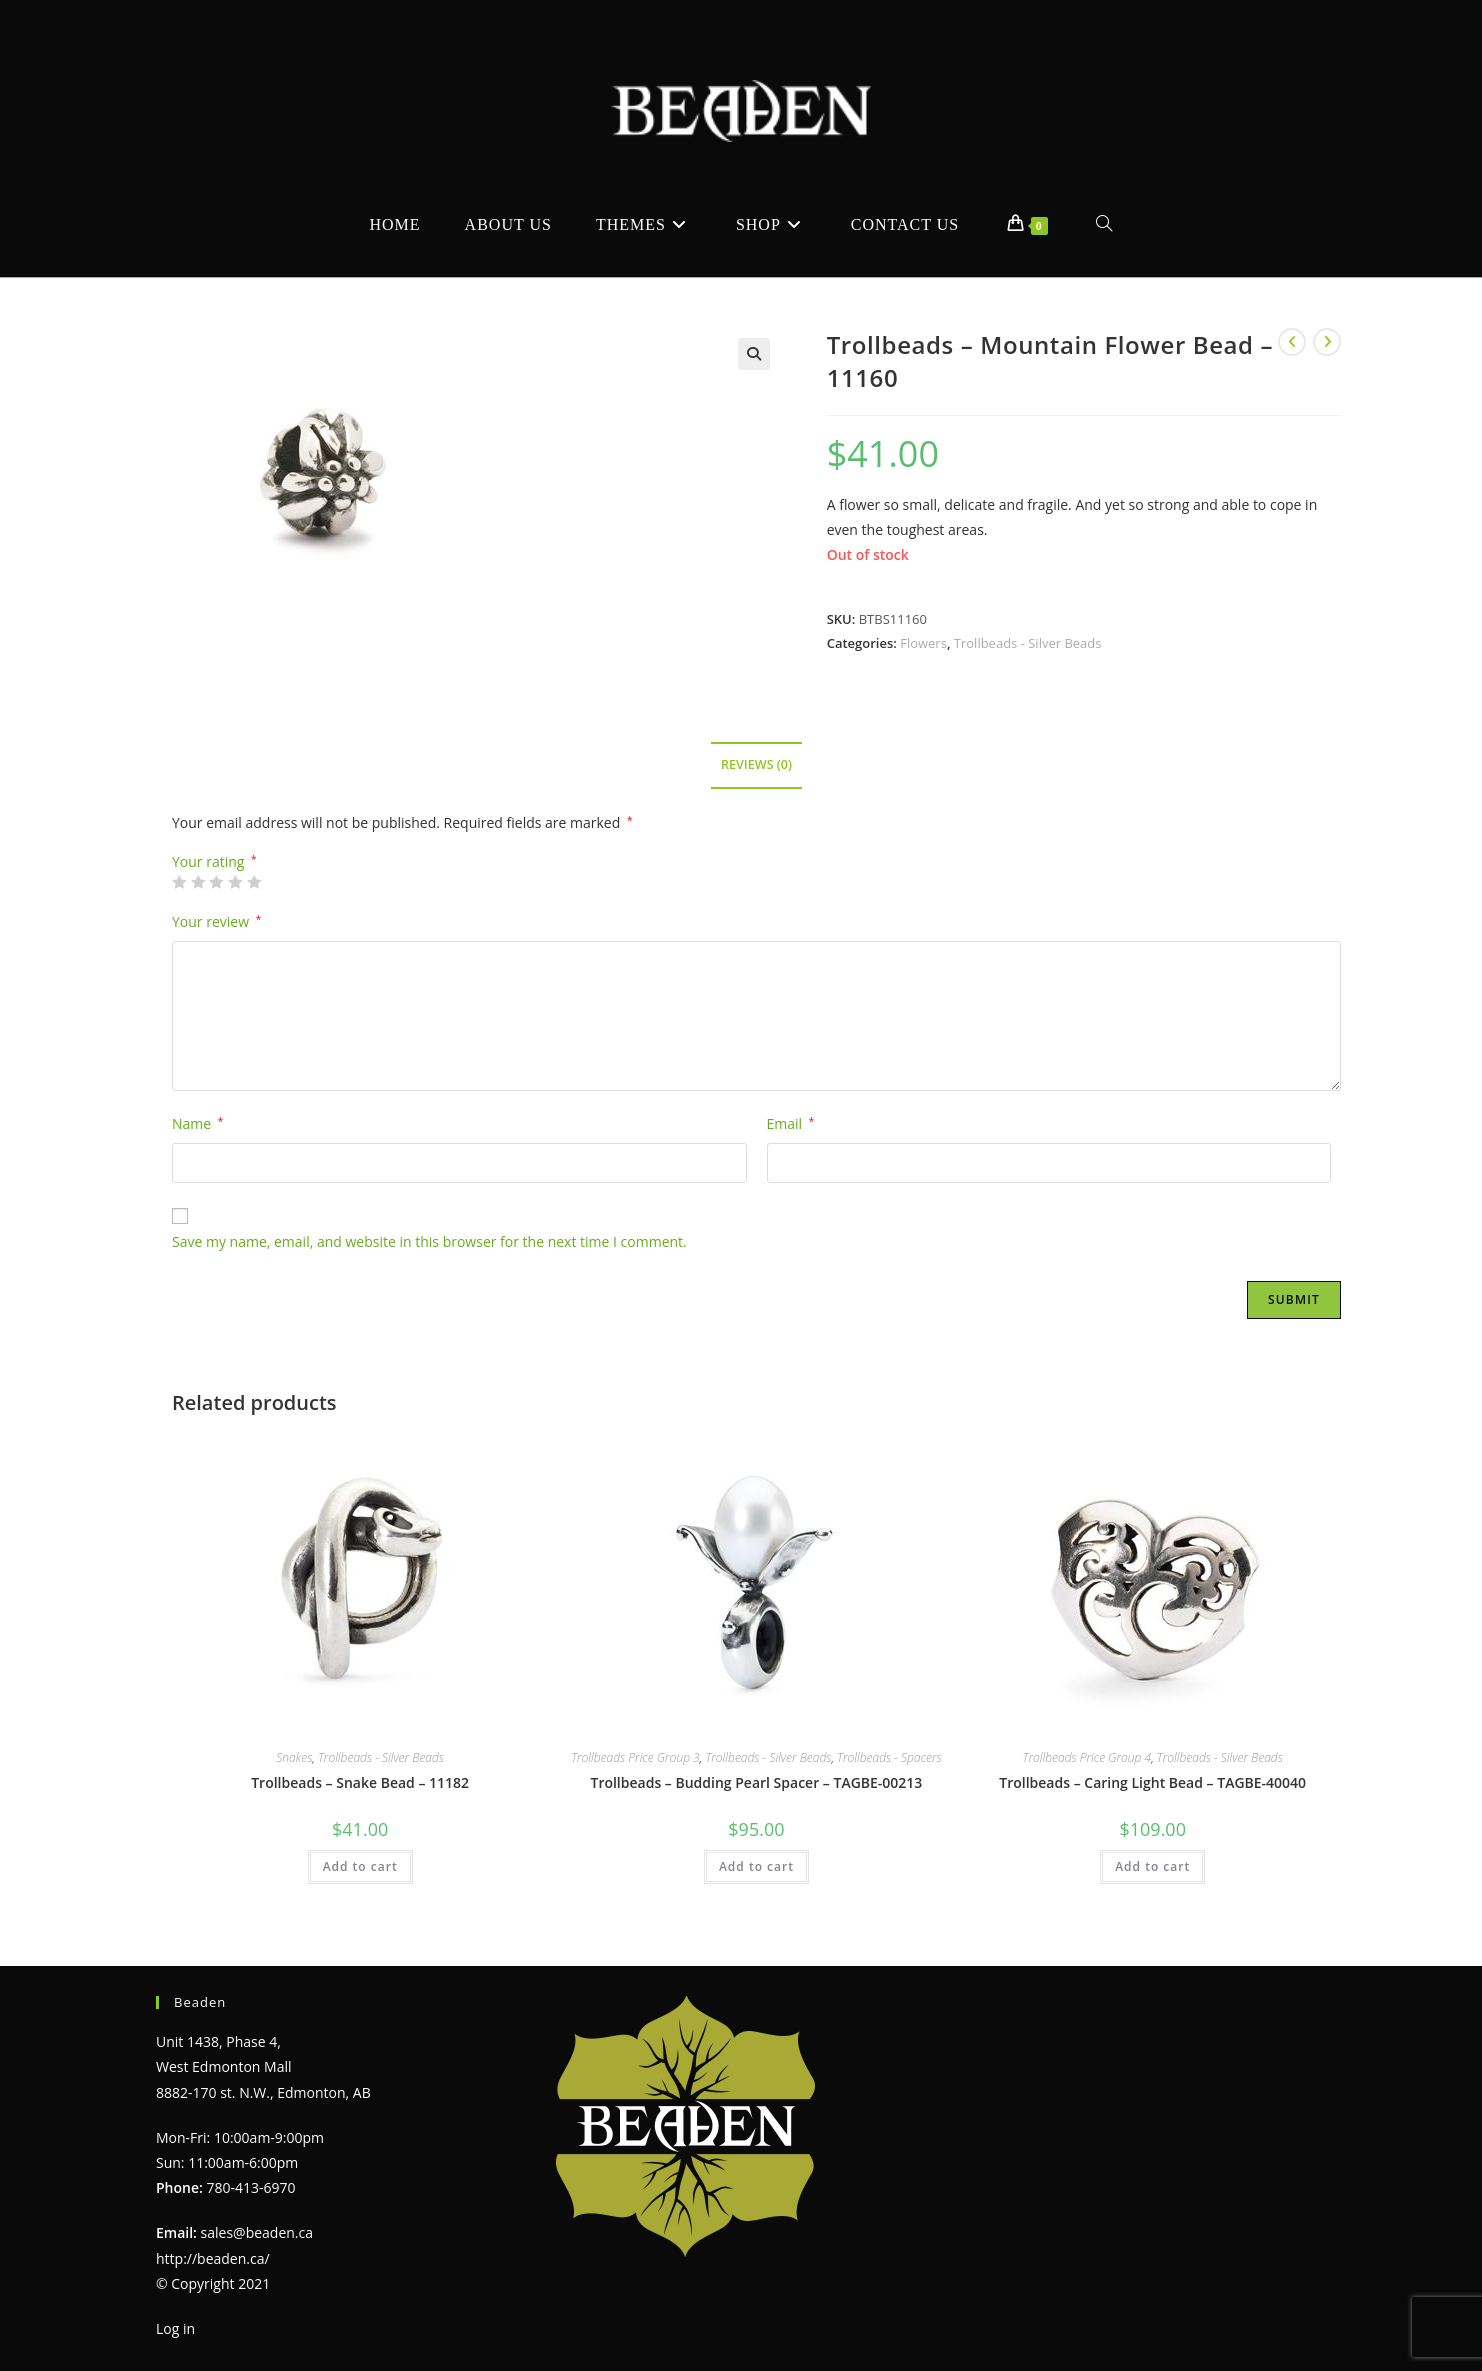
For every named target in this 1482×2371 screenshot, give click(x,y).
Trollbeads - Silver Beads (1028, 643)
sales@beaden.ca (257, 2232)
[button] (754, 354)
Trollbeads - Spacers (889, 1757)
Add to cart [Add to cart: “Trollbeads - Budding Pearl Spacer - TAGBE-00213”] (756, 1866)
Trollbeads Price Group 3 (635, 1757)
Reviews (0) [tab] (756, 764)
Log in (175, 2328)
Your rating (214, 862)
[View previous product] (1292, 342)
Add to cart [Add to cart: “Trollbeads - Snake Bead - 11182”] (360, 1866)
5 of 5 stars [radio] (254, 882)
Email (791, 1123)
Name (197, 1123)
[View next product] (1327, 342)
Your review (216, 921)
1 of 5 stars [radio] (179, 882)
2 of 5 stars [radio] (198, 882)
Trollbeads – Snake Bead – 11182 (360, 1782)
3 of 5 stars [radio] (216, 882)
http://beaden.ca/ (213, 2258)
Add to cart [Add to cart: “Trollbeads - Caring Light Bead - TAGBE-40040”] (1152, 1866)
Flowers (923, 643)
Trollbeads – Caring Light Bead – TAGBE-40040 (1152, 1782)
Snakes (294, 1757)
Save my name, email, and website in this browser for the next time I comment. (429, 1241)
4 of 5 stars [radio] (235, 882)
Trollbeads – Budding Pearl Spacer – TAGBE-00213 (756, 1782)
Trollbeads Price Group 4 (1087, 1757)
